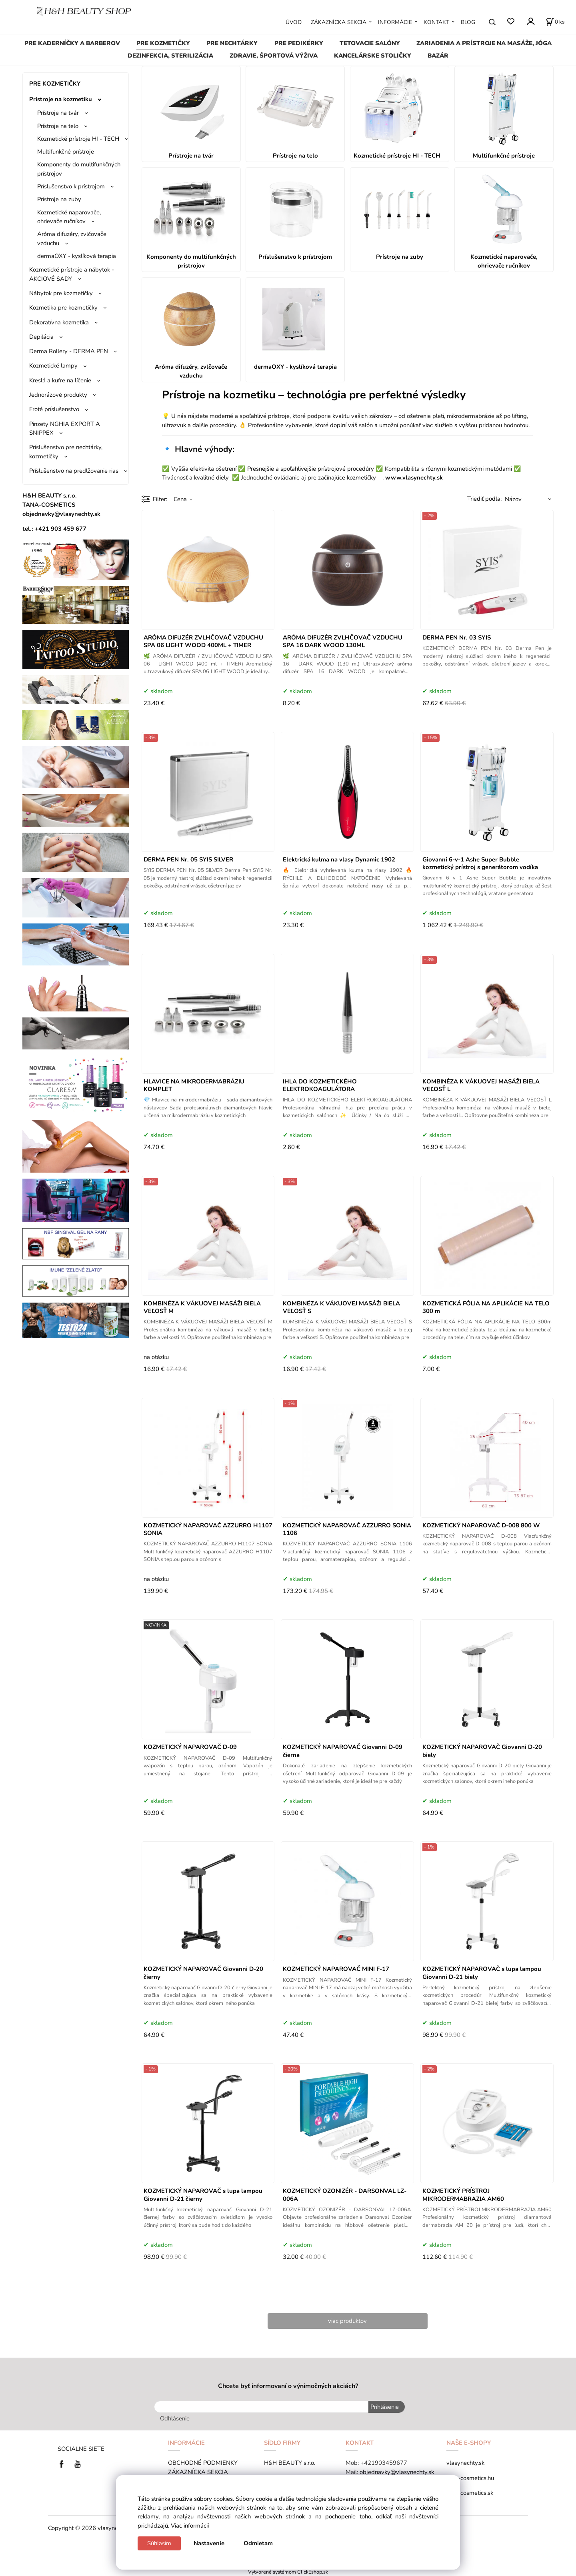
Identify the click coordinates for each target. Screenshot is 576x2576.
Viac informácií (190, 2526)
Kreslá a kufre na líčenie (60, 380)
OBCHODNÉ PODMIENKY (203, 2463)
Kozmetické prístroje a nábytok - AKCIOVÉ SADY (71, 274)
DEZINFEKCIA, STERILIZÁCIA (170, 56)
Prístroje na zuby (59, 199)
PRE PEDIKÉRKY (298, 43)
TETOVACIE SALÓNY (370, 43)
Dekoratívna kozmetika (59, 322)
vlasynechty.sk (465, 2463)
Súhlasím (159, 2543)
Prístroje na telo (57, 126)
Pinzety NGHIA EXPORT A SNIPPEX (64, 428)
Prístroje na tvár (58, 113)
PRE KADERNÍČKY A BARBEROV (72, 43)
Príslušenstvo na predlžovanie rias (73, 471)
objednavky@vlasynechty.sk (397, 2472)
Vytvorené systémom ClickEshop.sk (288, 2571)
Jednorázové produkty (58, 395)
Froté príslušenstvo (54, 409)
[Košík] (555, 22)
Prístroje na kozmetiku (60, 99)
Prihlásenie (384, 2407)
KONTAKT (436, 22)
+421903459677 (383, 2463)
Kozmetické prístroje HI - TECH (78, 139)
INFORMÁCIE (395, 22)
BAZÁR (438, 56)
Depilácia (41, 337)
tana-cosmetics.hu (470, 2478)
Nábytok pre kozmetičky (61, 293)
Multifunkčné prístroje (65, 152)
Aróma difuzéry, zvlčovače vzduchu (71, 238)
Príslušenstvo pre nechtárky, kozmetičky (65, 451)
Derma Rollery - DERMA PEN (68, 351)
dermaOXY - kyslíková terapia (76, 256)
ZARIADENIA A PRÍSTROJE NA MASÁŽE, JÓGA (484, 43)
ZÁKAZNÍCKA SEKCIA (338, 22)
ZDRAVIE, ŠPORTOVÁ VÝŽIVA (274, 56)
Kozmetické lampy (53, 366)
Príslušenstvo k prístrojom (71, 186)
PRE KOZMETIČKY (163, 43)
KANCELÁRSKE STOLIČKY (372, 56)
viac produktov (347, 2321)
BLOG (468, 22)
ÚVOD (294, 22)
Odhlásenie (175, 2418)
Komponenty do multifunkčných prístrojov (78, 168)
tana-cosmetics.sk (469, 2493)
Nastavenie (209, 2543)
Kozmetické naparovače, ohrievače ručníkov (69, 216)
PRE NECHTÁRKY (232, 43)
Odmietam (258, 2543)
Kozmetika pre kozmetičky (63, 308)
